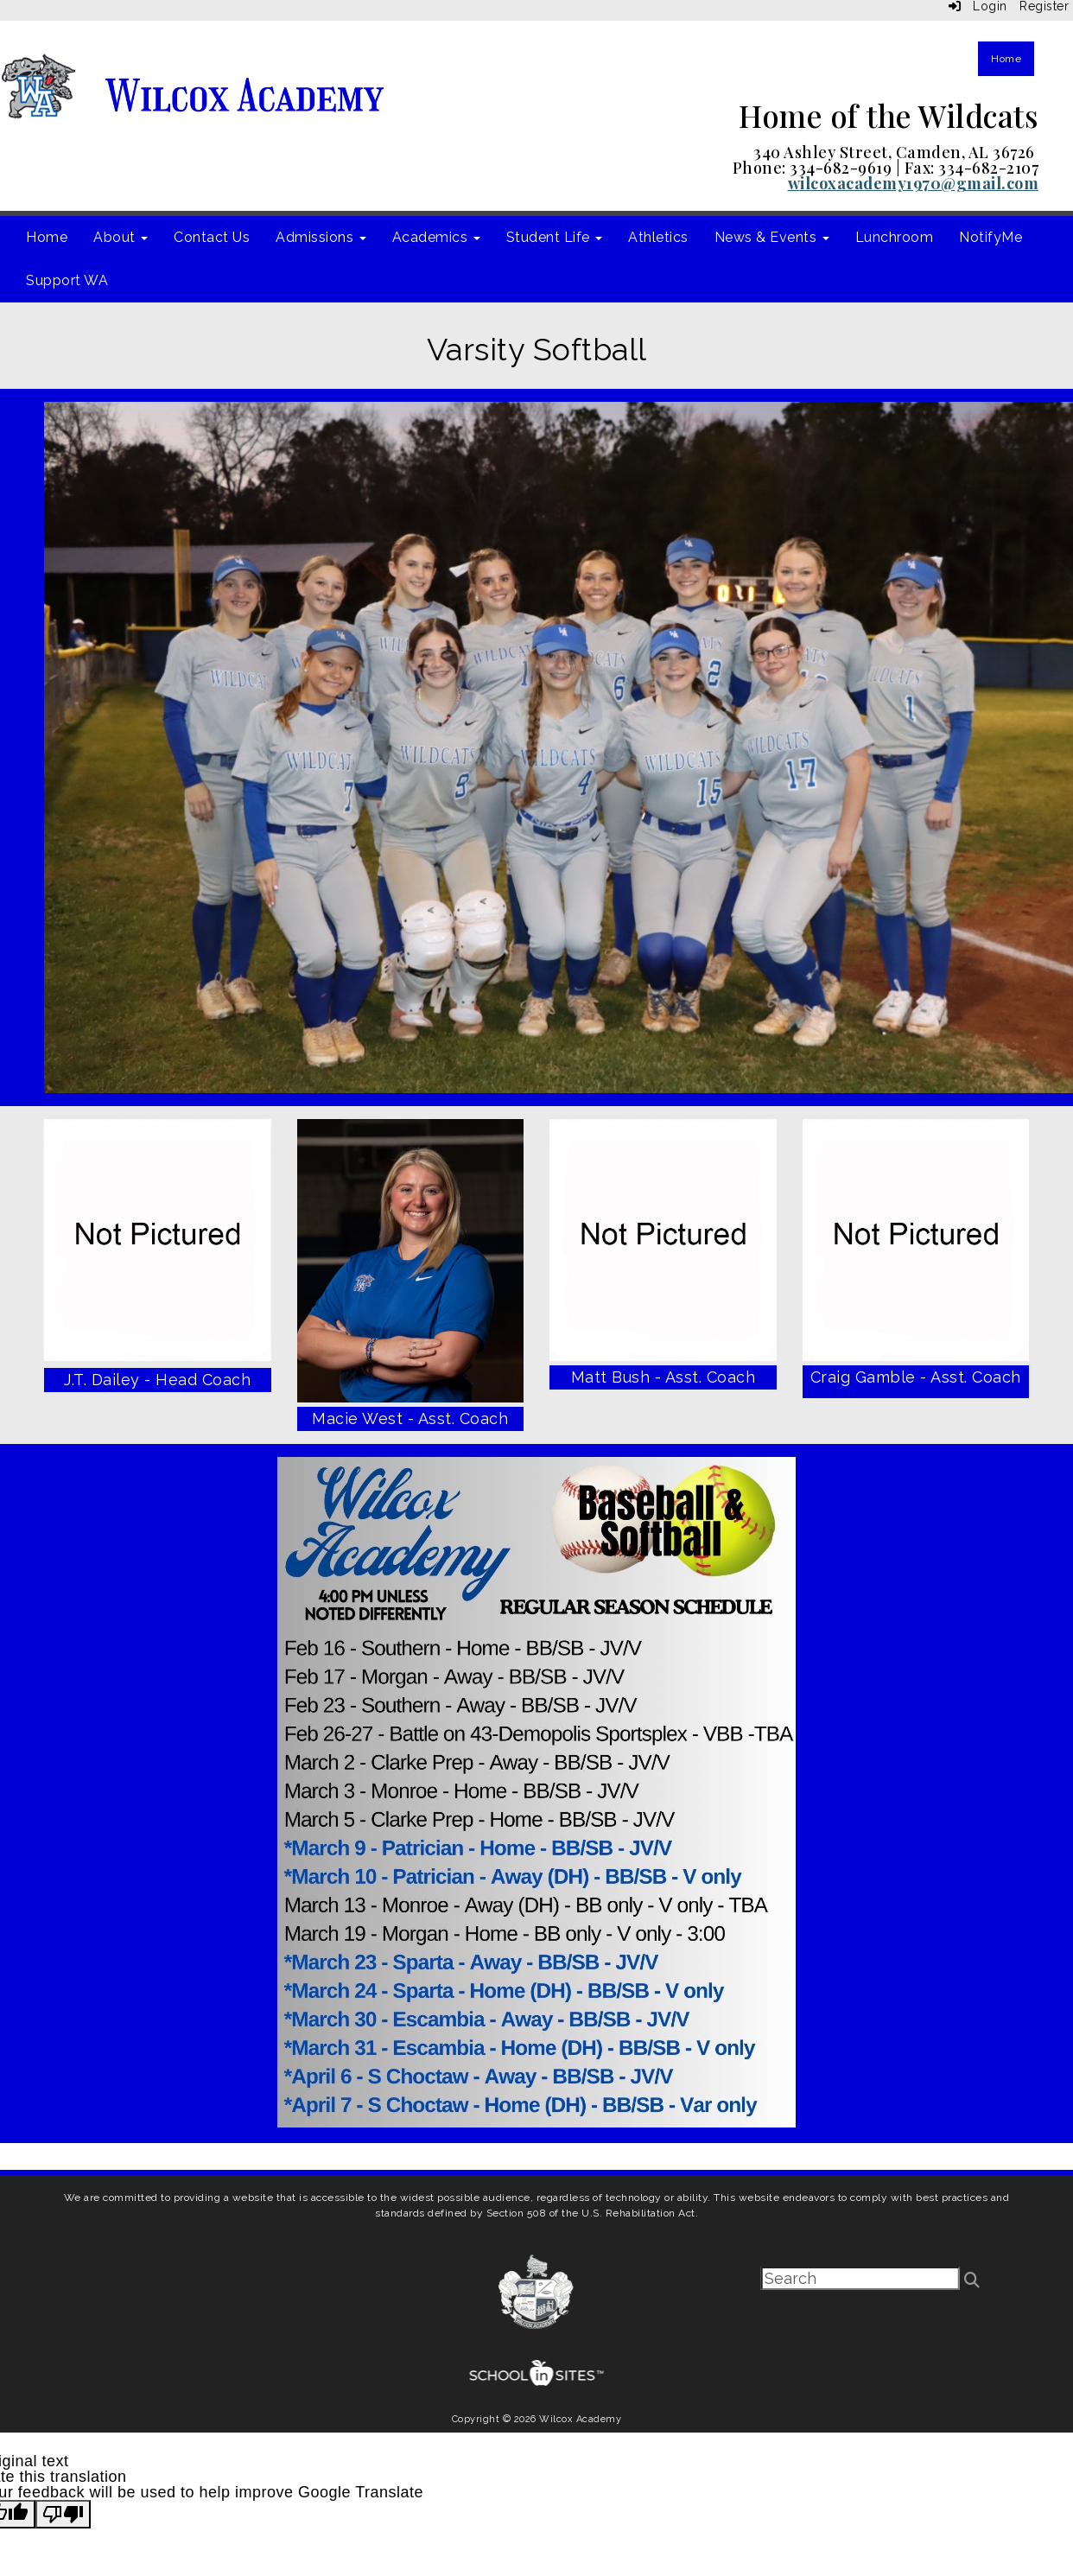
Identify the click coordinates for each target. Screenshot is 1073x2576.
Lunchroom (894, 237)
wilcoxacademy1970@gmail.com (913, 183)
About (120, 237)
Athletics (658, 237)
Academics (436, 237)
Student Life (554, 237)
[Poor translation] (63, 2514)
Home (1006, 59)
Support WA (67, 280)
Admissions (321, 237)
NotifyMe (990, 237)
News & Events (771, 237)
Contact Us (212, 237)
